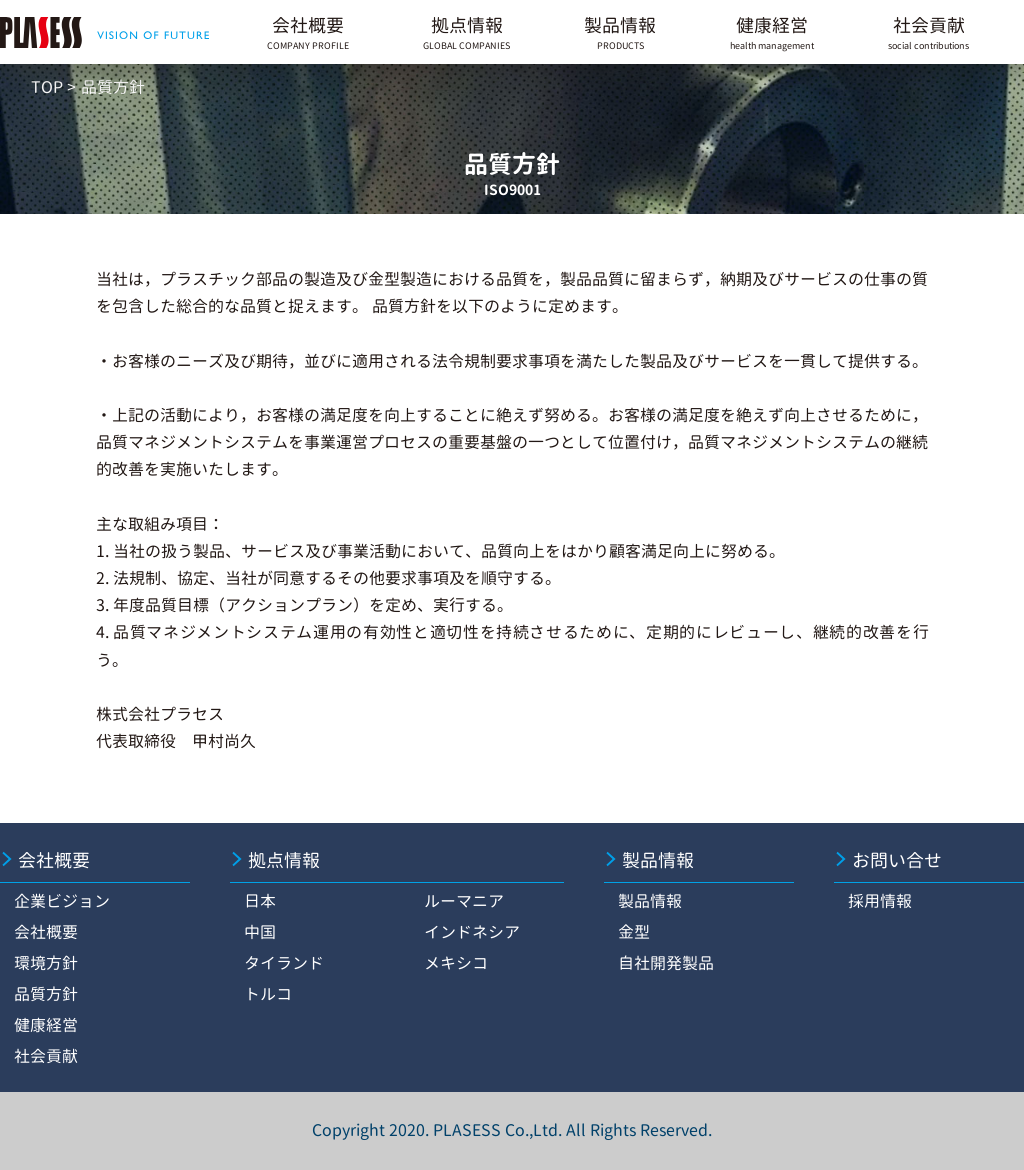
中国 (260, 932)
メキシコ (456, 963)
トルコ (268, 994)
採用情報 (880, 901)
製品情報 (620, 33)
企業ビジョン (62, 901)
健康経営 (772, 33)
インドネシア (472, 932)
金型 (634, 932)
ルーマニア (464, 901)
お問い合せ (897, 860)
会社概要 (308, 33)
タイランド (284, 963)
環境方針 (46, 963)
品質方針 (46, 994)
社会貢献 (928, 33)
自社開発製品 (666, 963)
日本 (260, 901)
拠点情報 (466, 33)
